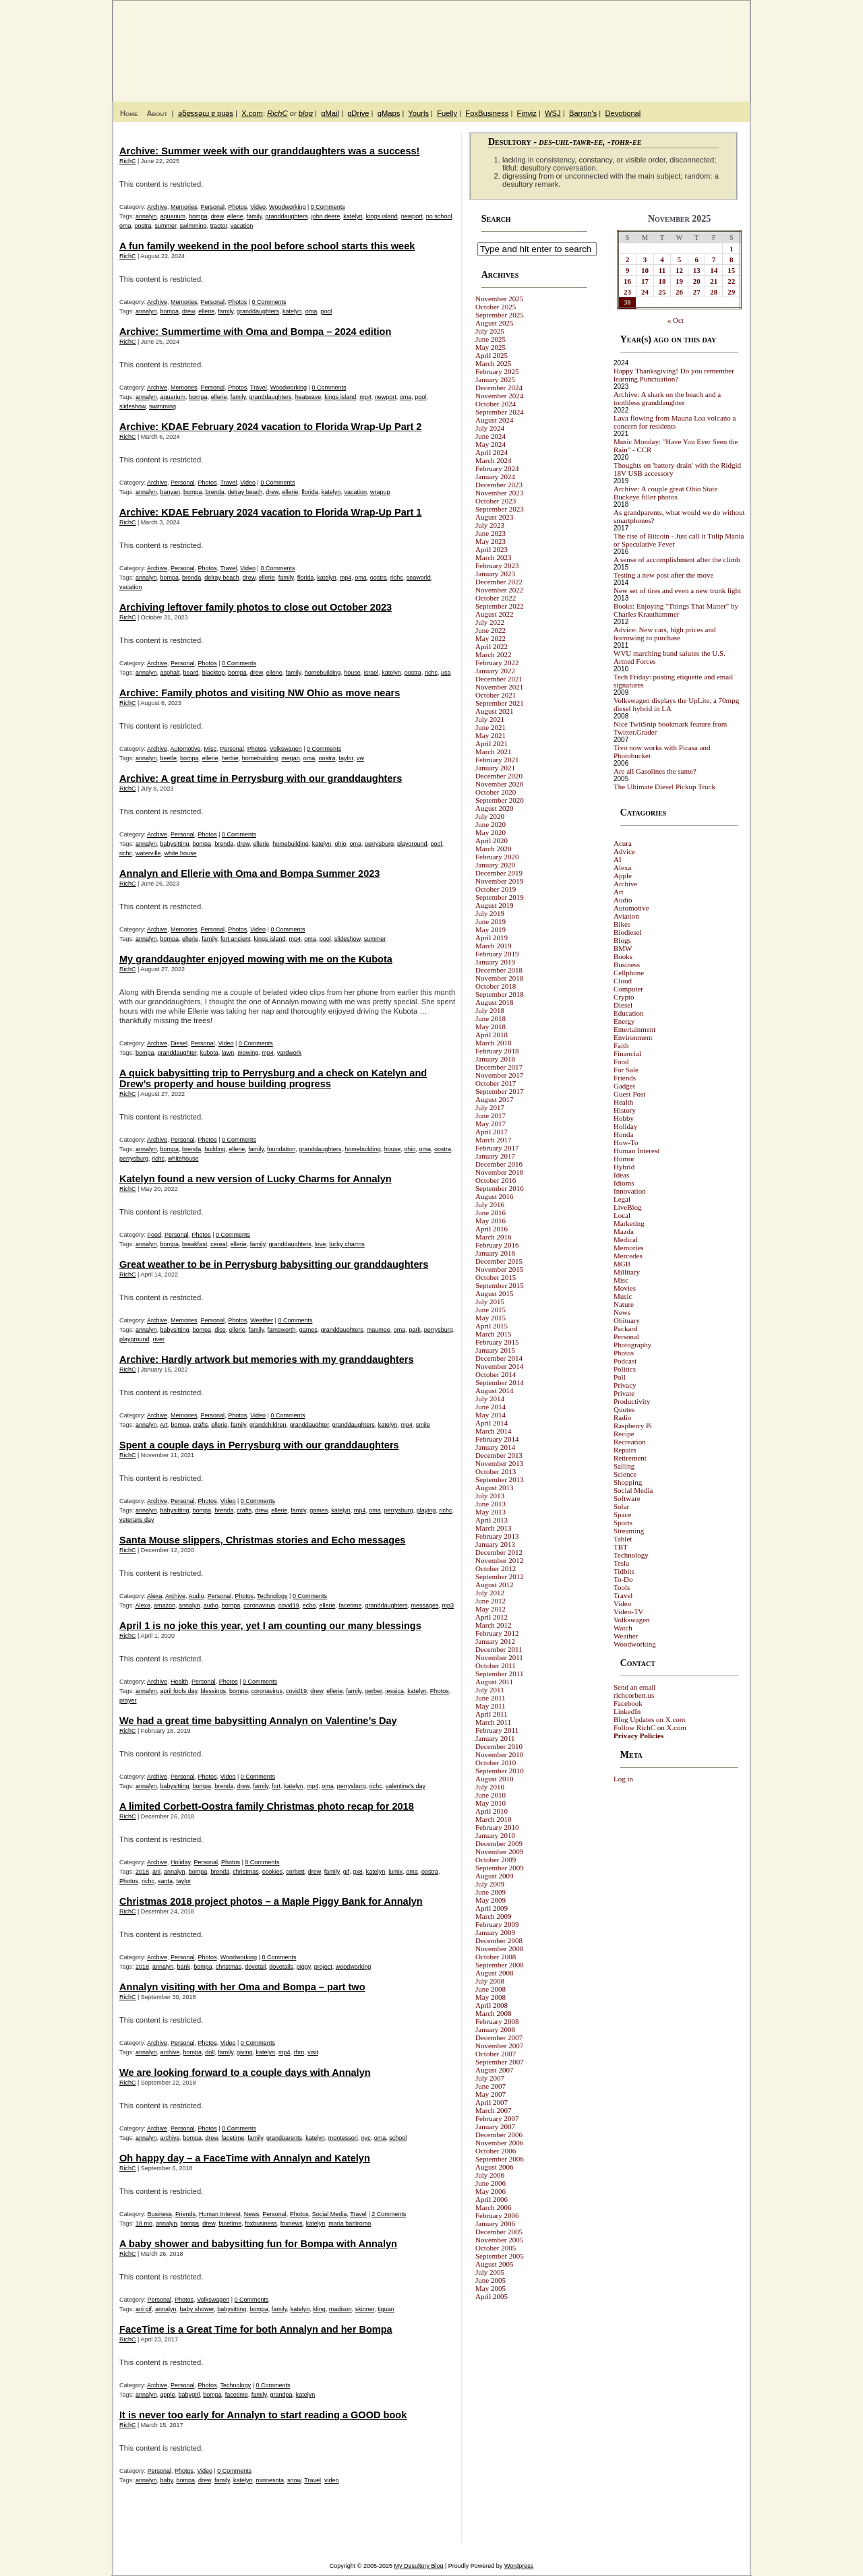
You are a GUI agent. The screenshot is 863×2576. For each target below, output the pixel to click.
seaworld (419, 577)
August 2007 (494, 2070)
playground (412, 843)
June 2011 (490, 1698)
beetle (168, 758)
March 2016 (493, 1237)
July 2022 (489, 622)
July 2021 (489, 719)
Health (179, 1681)
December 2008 (499, 1940)
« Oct (675, 320)
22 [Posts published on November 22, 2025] (731, 281)
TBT (621, 1547)
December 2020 (499, 776)
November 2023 (499, 493)
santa (165, 1881)
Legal (622, 1199)
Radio (622, 1417)
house (352, 672)
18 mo (144, 2223)
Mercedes (628, 1256)
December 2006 (499, 2134)
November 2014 (499, 1366)
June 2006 (490, 2183)
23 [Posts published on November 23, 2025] (627, 292)
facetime (349, 1605)
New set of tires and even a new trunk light (677, 590)
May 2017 (490, 1124)
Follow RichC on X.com (650, 1727)
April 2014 (491, 1423)
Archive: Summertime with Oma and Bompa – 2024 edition (255, 331)
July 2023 (489, 525)
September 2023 (499, 509)
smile (423, 1424)
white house (181, 853)
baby (166, 2480)
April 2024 (491, 452)
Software (627, 1498)
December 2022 (499, 582)
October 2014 (495, 1374)
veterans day (136, 1519)
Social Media (329, 2214)
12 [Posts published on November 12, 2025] (679, 270)
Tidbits (624, 1571)
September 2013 (499, 1479)
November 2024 (499, 396)
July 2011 (489, 1690)
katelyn (353, 216)
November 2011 (499, 1657)
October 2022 (495, 598)
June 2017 (490, 1115)
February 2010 (496, 1827)
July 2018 (489, 1010)
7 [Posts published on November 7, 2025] (714, 259)
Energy (624, 1021)
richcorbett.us (634, 1695)
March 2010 (493, 1819)
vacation (242, 225)
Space (622, 1514)
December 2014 (499, 1358)
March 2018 (493, 1043)
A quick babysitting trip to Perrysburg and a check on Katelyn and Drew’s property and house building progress (273, 1078)
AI (618, 859)
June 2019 (490, 921)
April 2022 (491, 646)
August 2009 (494, 1876)
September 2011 (499, 1673)
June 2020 (490, 824)
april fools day (179, 1691)
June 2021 (490, 727)
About (156, 113)
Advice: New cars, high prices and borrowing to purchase (665, 633)
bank (184, 1966)
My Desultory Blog (619, 44)
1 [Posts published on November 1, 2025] (732, 249)
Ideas (621, 1175)
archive (170, 2052)
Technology (272, 1596)
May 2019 (490, 929)
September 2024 (499, 412)
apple (167, 2394)
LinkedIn (627, 1711)
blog (306, 113)
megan (290, 758)
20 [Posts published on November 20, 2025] (697, 281)
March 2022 (493, 654)
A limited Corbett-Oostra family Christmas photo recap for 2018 (266, 1806)
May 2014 (490, 1415)
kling (319, 2309)
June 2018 (490, 1018)
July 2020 (489, 816)
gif (346, 1871)
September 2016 (499, 1188)
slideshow (132, 406)
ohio (340, 843)
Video (258, 207)
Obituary (627, 1320)
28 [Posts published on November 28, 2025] (713, 292)
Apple (623, 875)
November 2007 (499, 2046)
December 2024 (499, 388)
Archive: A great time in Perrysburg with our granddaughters (260, 778)
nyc (366, 2138)
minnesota (270, 2480)
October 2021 (495, 695)
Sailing (624, 1466)
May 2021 (490, 735)
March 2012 (493, 1625)
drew (217, 216)
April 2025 (491, 355)
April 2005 (491, 2296)
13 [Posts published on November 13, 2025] (697, 270)
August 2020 (494, 808)
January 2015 (495, 1350)
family (254, 216)
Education (629, 1013)
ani (156, 1871)
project (323, 1966)
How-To (626, 1142)
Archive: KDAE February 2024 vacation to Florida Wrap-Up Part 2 (270, 426)
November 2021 (499, 687)
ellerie (235, 216)
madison (340, 2309)
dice (220, 1329)
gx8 (358, 1871)
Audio (196, 1596)
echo (309, 1605)
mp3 (448, 1605)
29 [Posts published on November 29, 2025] (731, 292)
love (320, 1244)
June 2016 (490, 1212)
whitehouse (183, 1158)
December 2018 (499, 970)
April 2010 (491, 1811)
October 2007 (495, 2054)
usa (446, 672)
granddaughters (287, 216)
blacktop (213, 672)
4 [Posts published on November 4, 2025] (662, 259)
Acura (623, 843)
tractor (218, 225)
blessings (213, 1691)
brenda (215, 492)
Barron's (583, 113)
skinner (365, 2309)
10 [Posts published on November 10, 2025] (645, 270)
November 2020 (499, 784)
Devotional (623, 113)
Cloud (623, 981)
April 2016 (491, 1229)
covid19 (288, 1605)
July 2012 (489, 1593)
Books (623, 956)
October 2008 (495, 1957)
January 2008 (495, 2029)
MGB (622, 1264)
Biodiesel (628, 932)
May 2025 (490, 347)
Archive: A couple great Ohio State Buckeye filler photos (665, 493)
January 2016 (495, 1253)
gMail (330, 113)
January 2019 (495, 962)
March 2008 (493, 2013)
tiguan (386, 2309)
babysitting (174, 843)
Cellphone (629, 973)
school (398, 2138)
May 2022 (490, 638)
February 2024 (496, 468)
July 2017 (489, 1107)
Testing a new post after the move (663, 575)
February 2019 (496, 954)
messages (425, 1605)
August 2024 (494, 420)
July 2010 (489, 1787)
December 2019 (499, 873)
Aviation (626, 916)
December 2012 (499, 1552)
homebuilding (323, 672)
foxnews (291, 2223)
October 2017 (495, 1083)
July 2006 (489, 2175)
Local (622, 1215)
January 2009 (495, 1932)
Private (624, 1393)
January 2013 (495, 1544)
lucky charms (347, 1244)
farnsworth (282, 1329)
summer (166, 225)
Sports (623, 1523)
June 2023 (490, 533)
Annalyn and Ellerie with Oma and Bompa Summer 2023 (249, 873)
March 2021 (493, 751)
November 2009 (499, 1851)
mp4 (365, 397)
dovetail (255, 1966)
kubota (209, 1052)
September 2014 (499, 1382)
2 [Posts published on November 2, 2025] (628, 259)
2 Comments (388, 2214)
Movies (625, 1288)
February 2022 (496, 662)
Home (129, 113)
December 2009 (499, 1843)
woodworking (353, 1966)
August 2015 (494, 1293)
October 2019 (495, 889)
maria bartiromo (349, 2223)
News (252, 2214)
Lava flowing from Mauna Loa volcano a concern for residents (675, 422)
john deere (325, 216)
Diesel (179, 1043)
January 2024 (495, 476)
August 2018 (494, 1002)
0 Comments (328, 207)
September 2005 (499, 2256)
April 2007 (491, 2102)
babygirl (189, 2394)
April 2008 (491, 2005)
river (159, 1339)
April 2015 (491, 1326)
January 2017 (495, 1156)
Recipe (624, 1434)
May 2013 (490, 1512)
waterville (148, 853)
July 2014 (489, 1398)
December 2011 (499, 1649)
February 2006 (496, 2215)
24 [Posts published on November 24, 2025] (645, 292)
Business (160, 2214)
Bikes (622, 924)
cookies (272, 1871)
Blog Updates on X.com (649, 1719)
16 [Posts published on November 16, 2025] (627, 281)
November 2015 (499, 1269)
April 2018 (491, 1035)
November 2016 (499, 1172)
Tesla (621, 1563)
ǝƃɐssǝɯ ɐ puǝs (205, 113)
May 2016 (490, 1221)
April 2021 (491, 743)
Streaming (629, 1531)
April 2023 (491, 549)
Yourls (418, 113)
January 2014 (495, 1447)
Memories (184, 207)
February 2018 (496, 1051)
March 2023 (493, 557)
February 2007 (496, 2118)
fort (276, 1786)
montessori (343, 2138)
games (308, 1329)
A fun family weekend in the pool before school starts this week (267, 246)
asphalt (170, 672)
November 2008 (499, 1948)
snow (294, 2480)
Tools (622, 1587)
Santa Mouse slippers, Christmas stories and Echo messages (262, 1540)
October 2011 (495, 1665)
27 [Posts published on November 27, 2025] (697, 292)
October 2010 (495, 1762)
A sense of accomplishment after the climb (677, 559)
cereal (218, 1244)
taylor (345, 758)
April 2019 (491, 937)
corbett (295, 1871)
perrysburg (379, 843)
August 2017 (494, 1099)
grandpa (281, 2394)
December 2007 (499, 2037)
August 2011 (494, 1682)
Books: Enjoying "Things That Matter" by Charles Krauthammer (676, 610)
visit (312, 2052)
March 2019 (493, 946)
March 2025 (493, 363)
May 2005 (490, 2288)
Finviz (527, 113)
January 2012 (495, 1641)
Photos (237, 207)
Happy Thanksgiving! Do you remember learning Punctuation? (674, 375)
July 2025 (489, 331)
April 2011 (491, 1714)
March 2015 (493, 1334)
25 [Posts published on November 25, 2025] (662, 292)
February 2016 (496, 1245)
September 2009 (499, 1868)
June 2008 (490, 1989)
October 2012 (495, 1568)
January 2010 (495, 1835)
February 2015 (496, 1342)
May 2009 (490, 1900)
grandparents (284, 2138)
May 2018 (490, 1026)
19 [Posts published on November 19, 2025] (679, 281)
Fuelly (447, 113)
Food (155, 1234)
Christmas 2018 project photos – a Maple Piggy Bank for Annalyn (271, 1901)
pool (326, 311)
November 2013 (499, 1463)
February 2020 (496, 857)
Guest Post (629, 1094)
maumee (378, 1329)
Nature (624, 1304)
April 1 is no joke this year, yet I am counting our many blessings (270, 1625)
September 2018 (499, 994)
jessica (395, 1691)
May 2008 (490, 1997)
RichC (277, 113)
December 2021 (499, 679)
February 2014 (496, 1439)
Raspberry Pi (633, 1425)
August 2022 (494, 614)
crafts (200, 1424)
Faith (621, 1045)
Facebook (628, 1703)
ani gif (144, 2309)
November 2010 (499, 1754)
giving (245, 2052)
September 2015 (499, 1285)
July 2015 (489, 1301)
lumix (395, 1871)
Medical (626, 1239)
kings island (382, 216)
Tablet (623, 1539)
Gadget (624, 1086)
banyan (170, 492)
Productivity (632, 1401)
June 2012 (490, 1601)
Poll (620, 1377)
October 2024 (495, 404)
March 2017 (493, 1140)
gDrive (358, 113)
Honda (623, 1134)
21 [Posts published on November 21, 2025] (713, 281)
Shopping (628, 1482)
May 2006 (490, 2191)
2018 (142, 1871)
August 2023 (494, 517)
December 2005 (499, 2232)
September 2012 (499, 1576)
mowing (247, 1052)
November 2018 (499, 978)
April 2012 (491, 1617)
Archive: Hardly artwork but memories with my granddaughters (266, 1359)
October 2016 (495, 1180)
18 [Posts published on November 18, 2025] (662, 281)
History (625, 1110)
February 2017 (496, 1148)
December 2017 (499, 1067)
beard (191, 672)
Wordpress (518, 2566)
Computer (628, 989)
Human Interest (220, 2214)
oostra (143, 225)
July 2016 (489, 1204)
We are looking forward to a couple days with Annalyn (245, 2072)
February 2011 (496, 1730)
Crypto (624, 997)
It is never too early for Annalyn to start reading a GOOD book (263, 2415)
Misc (210, 748)
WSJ (553, 113)
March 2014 (493, 1431)
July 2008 (489, 1981)
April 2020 (491, 840)
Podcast (625, 1361)
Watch (623, 1628)
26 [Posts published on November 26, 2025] (679, 292)
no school (439, 216)
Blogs (622, 940)
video (331, 2480)
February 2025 (496, 371)
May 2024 (490, 444)
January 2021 (495, 768)
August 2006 (494, 2167)
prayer (128, 1700)
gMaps (389, 113)
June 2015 (490, 1310)
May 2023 (490, 541)
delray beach (245, 492)
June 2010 (490, 1795)
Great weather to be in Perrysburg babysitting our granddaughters (273, 1264)
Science (625, 1474)
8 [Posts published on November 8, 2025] (732, 259)
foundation (281, 1149)
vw (360, 758)
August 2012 (494, 1585)
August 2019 (494, 905)
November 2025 (499, 299)
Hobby (624, 1118)
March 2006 (493, 2207)
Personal (213, 207)
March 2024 (493, 460)
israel (371, 672)
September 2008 (499, 1965)
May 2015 (490, 1318)
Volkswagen (286, 748)
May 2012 (490, 1609)
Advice (624, 851)
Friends (185, 2214)
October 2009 (495, 1860)
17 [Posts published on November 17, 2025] (645, 281)
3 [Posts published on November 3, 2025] (645, 259)
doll (209, 2052)
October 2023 (495, 501)
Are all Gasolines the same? (655, 771)
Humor (624, 1159)
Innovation (630, 1191)
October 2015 (495, 1277)
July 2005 (489, 2272)
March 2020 (493, 849)
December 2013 (499, 1455)
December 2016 (499, 1164)
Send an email (634, 1687)
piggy (304, 1966)
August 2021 (494, 711)
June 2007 (490, 2086)
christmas (246, 1871)
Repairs (625, 1450)
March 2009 (493, 1916)
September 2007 (499, 2062)
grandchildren (268, 1424)
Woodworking (287, 207)
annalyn (146, 216)
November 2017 (499, 1075)
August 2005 (494, 2264)
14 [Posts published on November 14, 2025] (713, 270)
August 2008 (494, 1973)
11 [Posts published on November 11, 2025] (662, 270)
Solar (621, 1506)
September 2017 (499, 1091)
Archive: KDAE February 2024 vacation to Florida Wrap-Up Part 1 (270, 512)
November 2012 (499, 1560)
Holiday (180, 1862)
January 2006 (495, 2223)
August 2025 (494, 323)
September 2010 (499, 1771)
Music (623, 1296)
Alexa (154, 1596)
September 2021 (499, 703)
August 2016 (494, 1196)
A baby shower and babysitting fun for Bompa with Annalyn (258, 2243)
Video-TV (629, 1611)
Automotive (186, 748)
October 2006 (495, 2151)
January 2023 (495, 574)
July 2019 (489, 913)
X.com (252, 113)
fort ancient (235, 939)
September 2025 (499, 315)
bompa (198, 216)
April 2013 (491, 1520)
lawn (228, 1052)
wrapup (380, 492)
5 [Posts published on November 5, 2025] (680, 259)
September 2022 (499, 606)
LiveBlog (628, 1207)
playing (426, 1510)
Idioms (624, 1183)
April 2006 (491, 2199)
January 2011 (495, 1738)
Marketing (629, 1223)
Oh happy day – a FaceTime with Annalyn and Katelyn (244, 2158)
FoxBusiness (486, 113)
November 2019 (499, 881)
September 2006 (499, 2159)
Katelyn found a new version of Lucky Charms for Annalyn (255, 1178)
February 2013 (496, 1536)
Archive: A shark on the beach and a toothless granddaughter (667, 398)
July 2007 (489, 2078)
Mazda (624, 1231)
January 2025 (495, 379)
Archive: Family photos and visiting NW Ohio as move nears (259, 692)
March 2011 (493, 1722)
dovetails (281, 1966)
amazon (164, 1605)
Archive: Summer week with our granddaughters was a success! (269, 151)
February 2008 (496, 2021)
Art (164, 1424)
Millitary (627, 1272)
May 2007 (490, 2094)
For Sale (626, 1070)
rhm (299, 2052)
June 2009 (490, 1892)
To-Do (623, 1579)
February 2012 (496, 1633)
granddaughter (177, 1052)
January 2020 (495, 865)
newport (412, 216)
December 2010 (499, 1746)
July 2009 (489, 1884)
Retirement (630, 1458)
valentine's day (405, 1786)
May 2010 (490, 1803)
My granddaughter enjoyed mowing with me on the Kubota (255, 959)
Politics (625, 1369)
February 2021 (496, 760)
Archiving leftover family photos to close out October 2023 (255, 607)
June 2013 (490, 1504)
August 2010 (494, 1779)
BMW (623, 948)
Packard (625, 1328)
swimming (193, 225)
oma (125, 225)
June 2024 (490, 436)
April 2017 (491, 1132)
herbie (230, 758)
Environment (633, 1037)
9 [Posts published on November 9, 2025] (628, 270)
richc (396, 577)
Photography (632, 1345)
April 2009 (491, 1908)
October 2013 (495, 1471)
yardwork (289, 1052)
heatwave (308, 397)
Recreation (630, 1442)
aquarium (173, 216)
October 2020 (495, 792)
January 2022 (495, 671)
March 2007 (493, 2110)
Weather (261, 1320)
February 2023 (496, 565)
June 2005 (490, 2280)
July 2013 (489, 1496)
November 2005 (499, 2240)
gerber (373, 1691)
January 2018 (495, 1059)
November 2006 (499, 2143)
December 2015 (499, 1261)
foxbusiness (261, 2223)
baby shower (197, 2309)
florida (309, 492)
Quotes (624, 1409)
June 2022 (490, 630)
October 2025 (495, 307)
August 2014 (494, 1390)
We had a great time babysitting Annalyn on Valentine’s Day (258, 1720)
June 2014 (490, 1407)
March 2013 (493, 1528)
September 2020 (499, 800)
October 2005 (495, 2248)
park (415, 1329)
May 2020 (490, 832)
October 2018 (495, 986)
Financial (627, 1053)
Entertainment (634, 1029)
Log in (623, 1779)
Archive (157, 207)
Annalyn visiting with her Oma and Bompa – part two (242, 1987)
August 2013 (494, 1487)
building (214, 1149)
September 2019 (499, 897)
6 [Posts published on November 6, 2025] (696, 259)
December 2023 (499, 485)
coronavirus (259, 1605)
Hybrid (624, 1167)
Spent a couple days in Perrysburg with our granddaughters (259, 1445)
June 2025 (490, 339)
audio (211, 1605)
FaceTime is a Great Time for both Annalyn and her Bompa (255, 2329)
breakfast (194, 1244)
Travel (258, 387)
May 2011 (490, 1706)
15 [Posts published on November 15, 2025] (731, 270)
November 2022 (499, 590)
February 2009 (496, 1924)
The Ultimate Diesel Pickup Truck (664, 787)
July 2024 (489, 428)
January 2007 (495, 2126)
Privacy (625, 1385)
